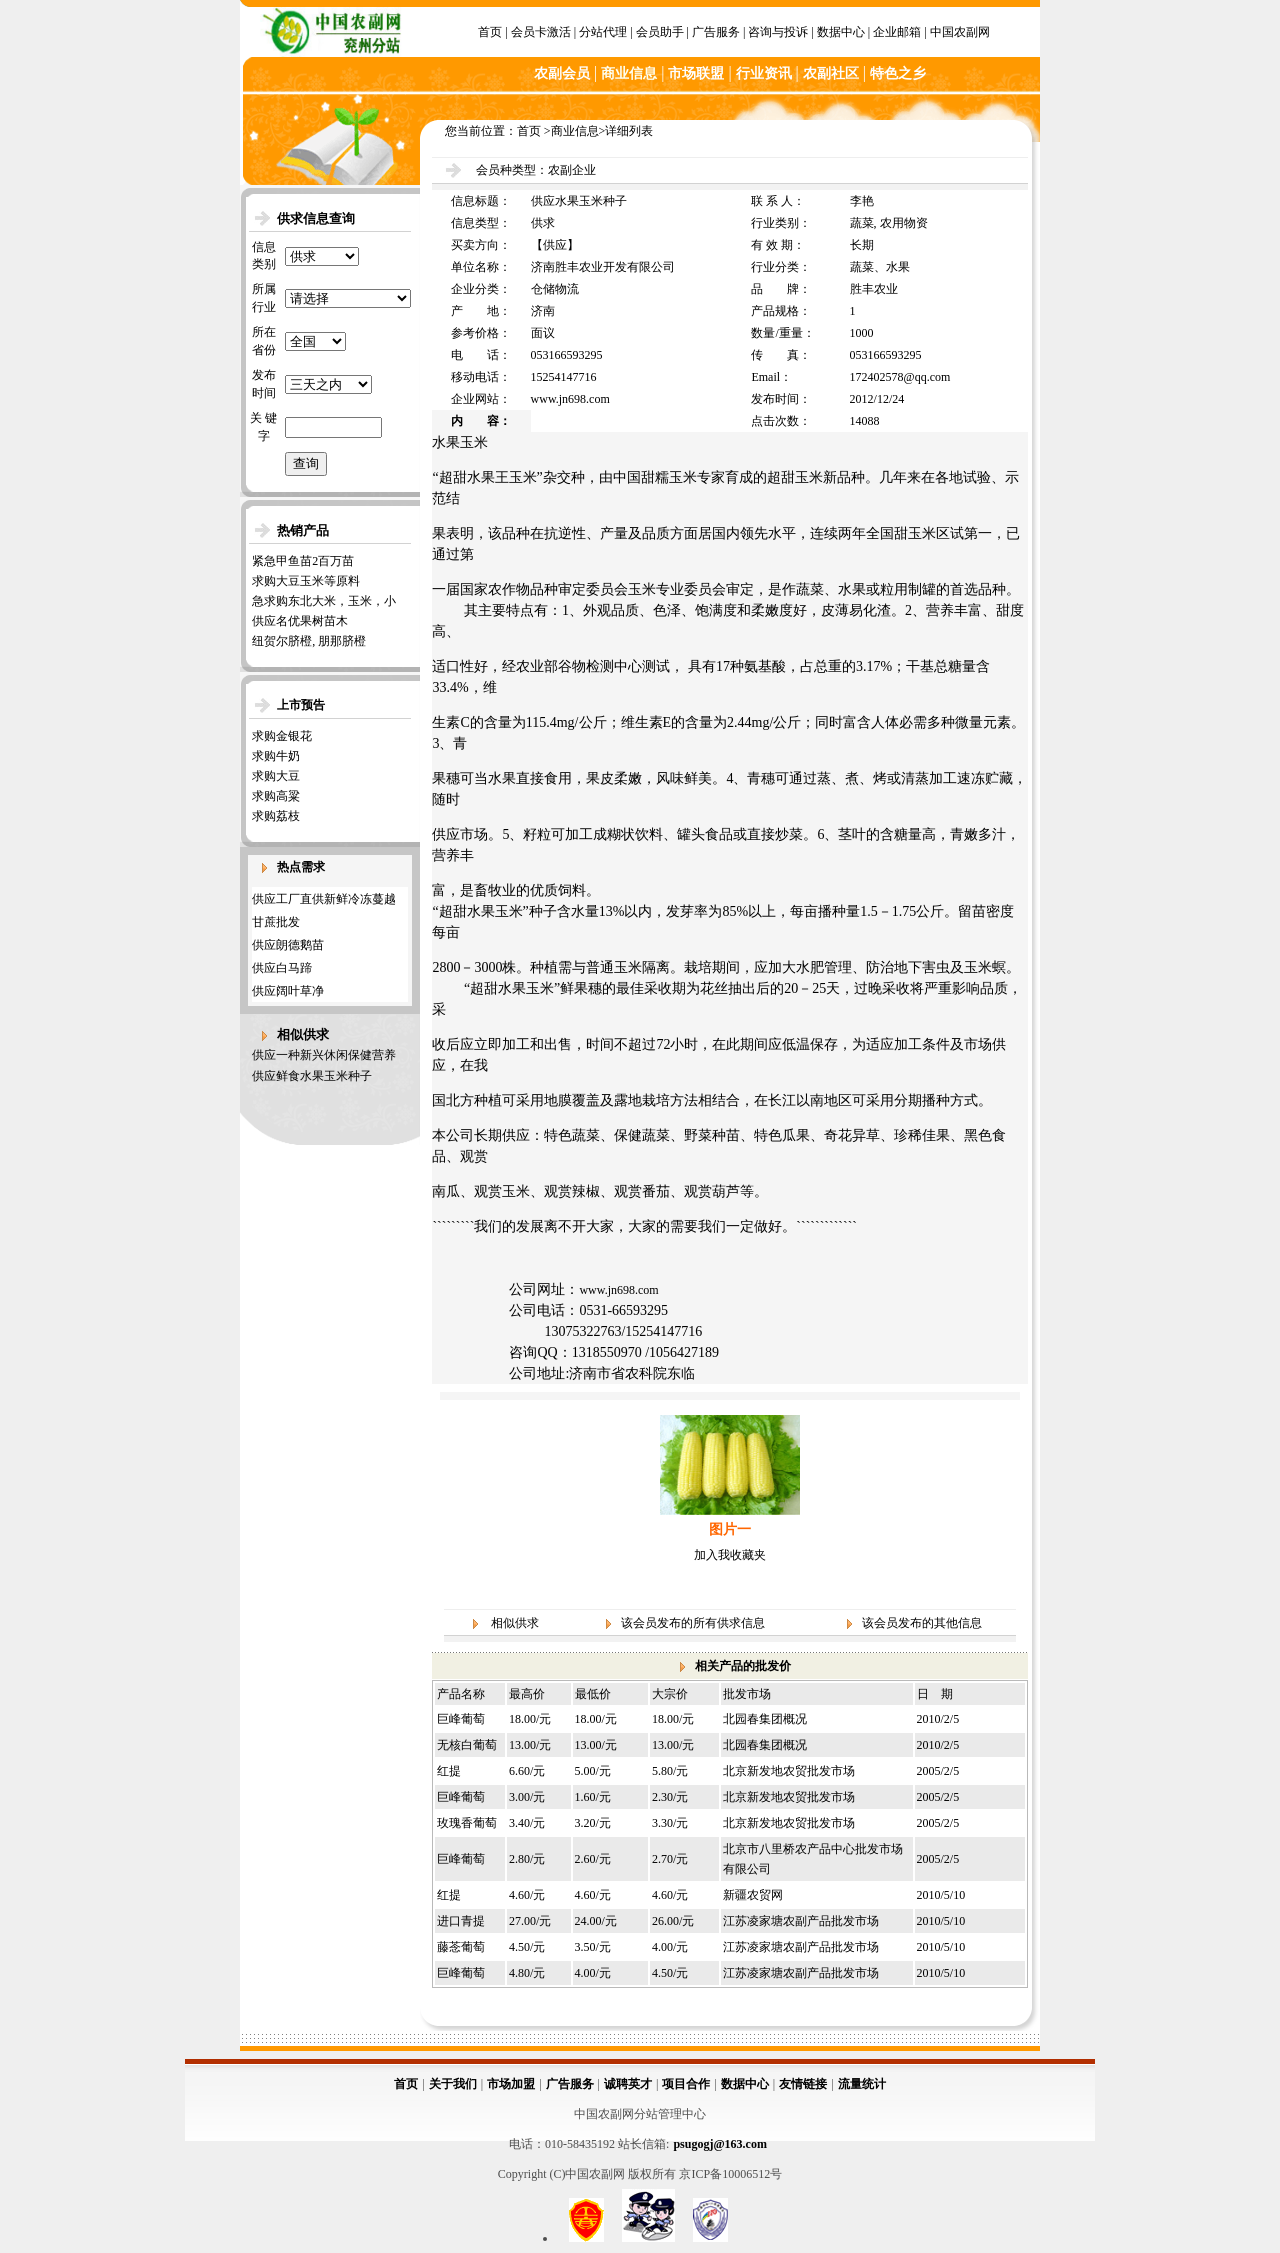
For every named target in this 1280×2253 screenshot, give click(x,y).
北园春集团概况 (765, 1719)
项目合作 (686, 2084)
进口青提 (461, 1921)
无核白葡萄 (467, 1745)
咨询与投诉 (778, 32)
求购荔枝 (276, 816)
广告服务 (716, 32)
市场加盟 (511, 2084)
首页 (490, 32)
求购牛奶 (276, 756)
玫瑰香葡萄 (467, 1823)
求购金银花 (282, 736)
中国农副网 (960, 32)
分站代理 (603, 32)
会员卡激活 (541, 32)
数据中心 (841, 32)
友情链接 (803, 2084)
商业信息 (575, 131)
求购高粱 (276, 796)
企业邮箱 (897, 32)
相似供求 (515, 1623)
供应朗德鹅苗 (288, 945)
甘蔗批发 (276, 922)
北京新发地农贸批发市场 (789, 1771)
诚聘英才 (628, 2084)
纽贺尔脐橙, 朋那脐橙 (309, 641)
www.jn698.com (618, 1290)
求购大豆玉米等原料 (306, 581)
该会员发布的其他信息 (922, 1623)
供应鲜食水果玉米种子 (312, 1076)
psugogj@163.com (720, 2144)
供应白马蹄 (282, 968)
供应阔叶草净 (288, 991)
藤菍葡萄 (461, 1947)
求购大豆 (276, 776)
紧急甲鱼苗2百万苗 (303, 561)
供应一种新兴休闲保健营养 (324, 1055)
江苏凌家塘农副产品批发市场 (801, 1921)
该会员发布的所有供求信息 (693, 1623)
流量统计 (862, 2084)
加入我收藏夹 (730, 1555)
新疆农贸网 (753, 1895)
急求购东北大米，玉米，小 (324, 601)
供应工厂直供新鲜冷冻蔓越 (324, 899)
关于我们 (453, 2084)
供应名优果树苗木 (300, 621)
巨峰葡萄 (461, 1719)
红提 (449, 1771)
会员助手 (660, 32)
